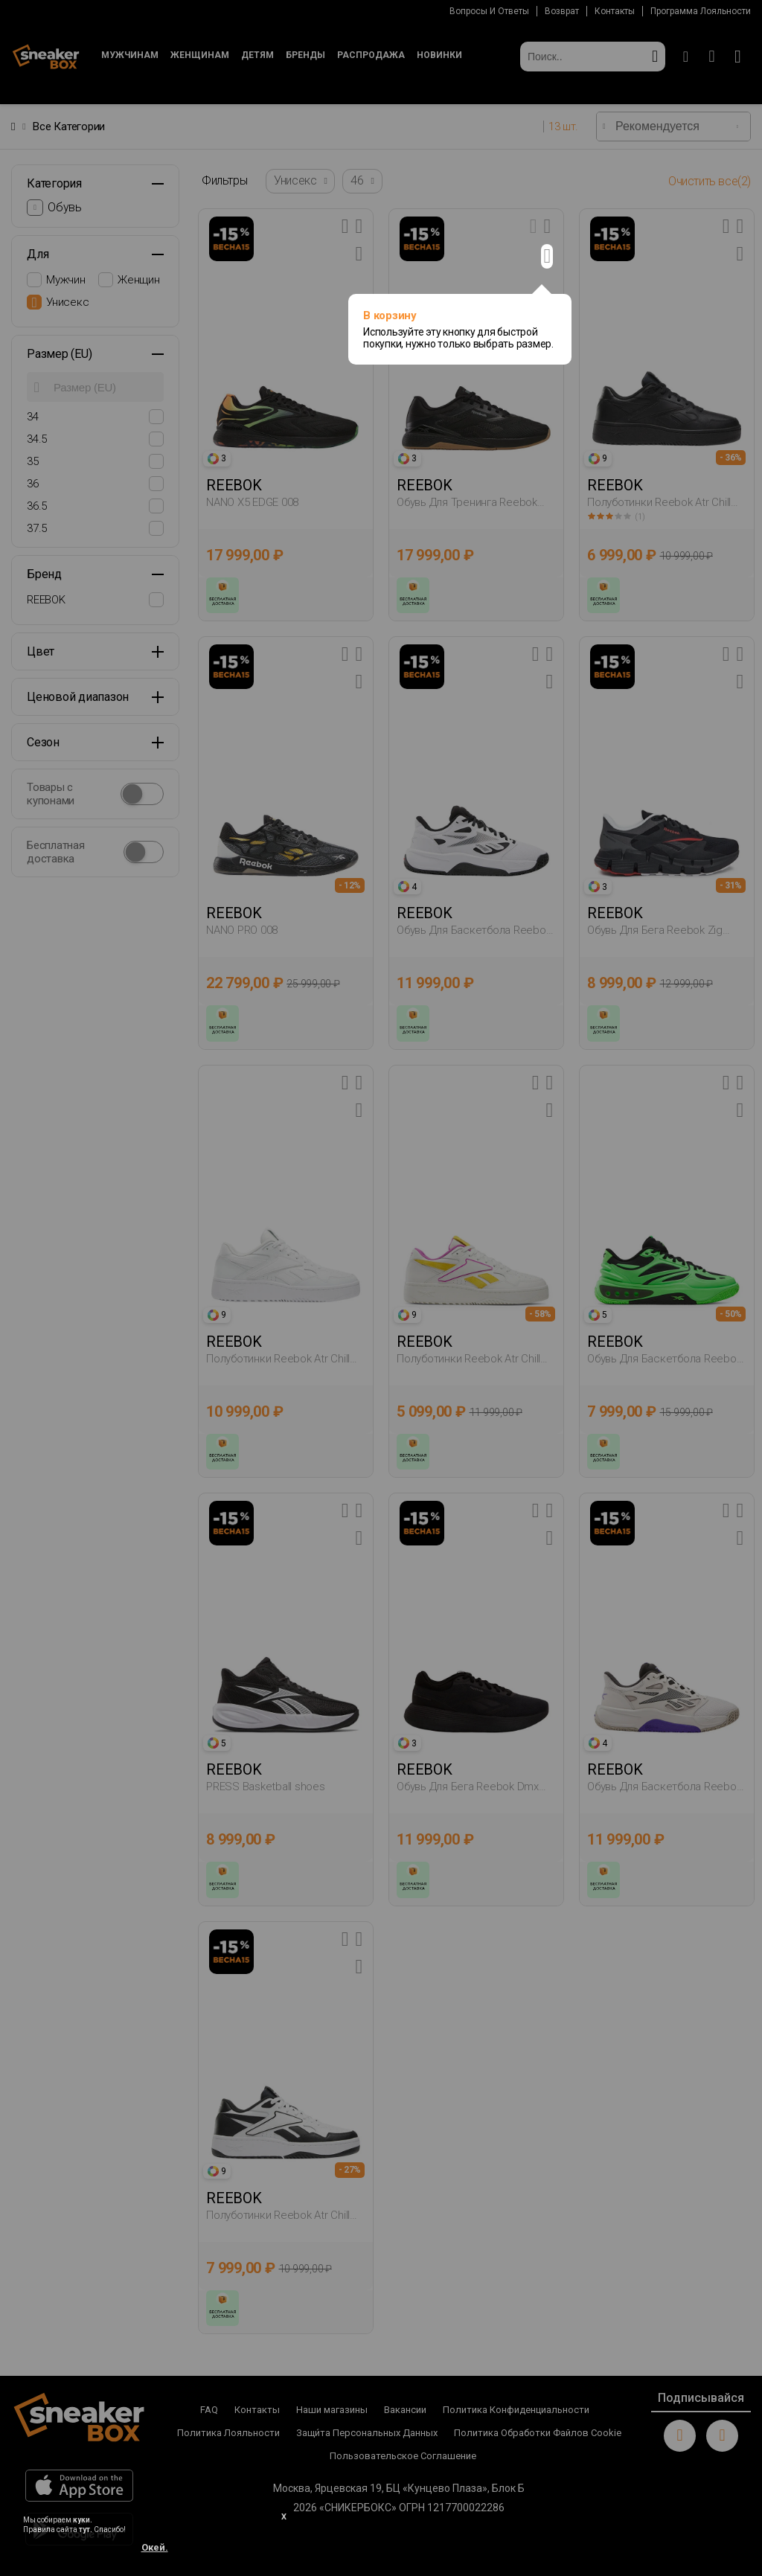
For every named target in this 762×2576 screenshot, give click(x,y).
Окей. (154, 2547)
